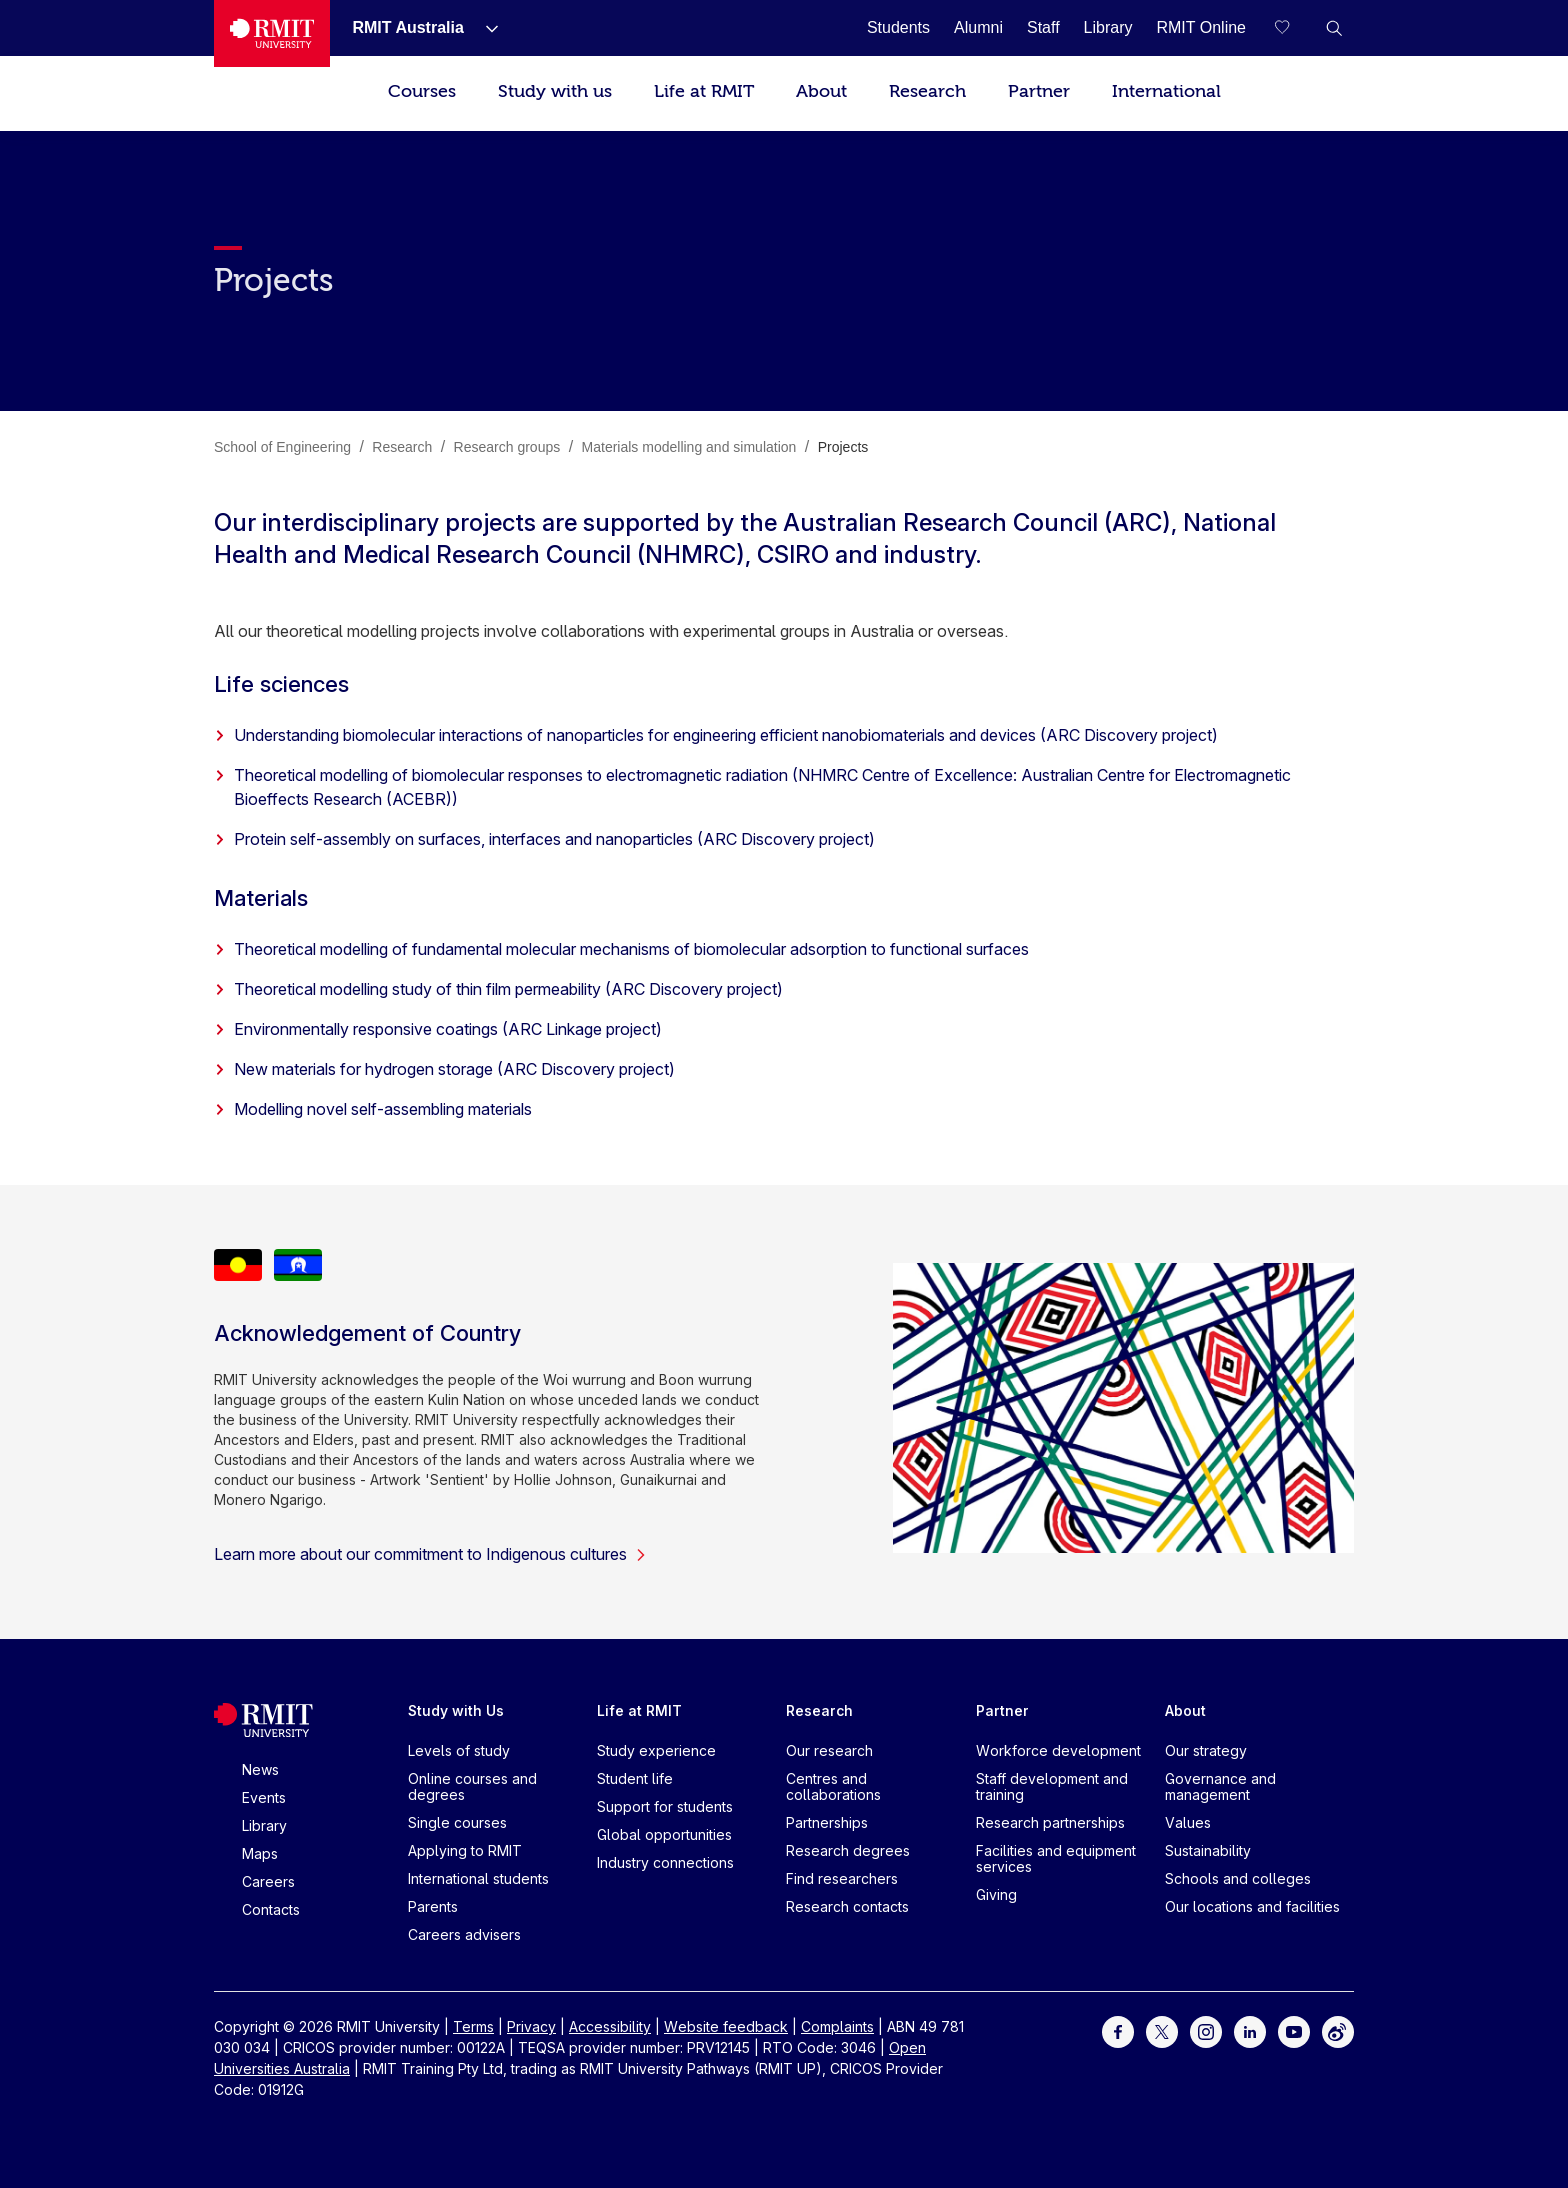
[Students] (898, 27)
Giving (996, 1894)
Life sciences (281, 684)
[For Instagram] (1206, 2030)
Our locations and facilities (1252, 1906)
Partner (1039, 91)
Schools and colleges (1238, 1878)
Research (927, 91)
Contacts (271, 1909)
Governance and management (1220, 1786)
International (1166, 91)
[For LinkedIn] (1250, 2030)
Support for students (665, 1806)
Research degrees (848, 1850)
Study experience (656, 1750)
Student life (635, 1778)
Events (264, 1797)
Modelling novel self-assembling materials (373, 1109)
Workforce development (1058, 1750)
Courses (422, 91)
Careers (268, 1881)
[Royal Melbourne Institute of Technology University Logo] (272, 33)
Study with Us (456, 1710)
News (260, 1769)
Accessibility (610, 2026)
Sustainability (1208, 1850)
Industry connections (665, 1862)
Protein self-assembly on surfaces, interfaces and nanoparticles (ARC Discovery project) (544, 839)
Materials (261, 898)
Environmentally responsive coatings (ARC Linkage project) (438, 1029)
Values (1188, 1822)
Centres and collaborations (833, 1786)
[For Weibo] (1338, 2030)
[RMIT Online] (1201, 27)
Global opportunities (664, 1834)
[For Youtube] (1294, 2030)
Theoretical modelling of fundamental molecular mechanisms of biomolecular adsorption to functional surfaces (621, 949)
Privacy (531, 2026)
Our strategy (1206, 1750)
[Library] (1108, 27)
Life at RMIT (704, 91)
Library (264, 1825)
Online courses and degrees (472, 1786)
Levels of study (459, 1750)
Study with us (555, 91)
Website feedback (726, 2026)
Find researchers (842, 1878)
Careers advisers (464, 1934)
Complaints (837, 2026)
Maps (260, 1853)
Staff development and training (1052, 1786)
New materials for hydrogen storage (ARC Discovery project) (444, 1069)
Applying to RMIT (465, 1850)
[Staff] (1043, 27)
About (821, 91)
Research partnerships (1050, 1822)
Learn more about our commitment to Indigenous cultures (430, 1554)
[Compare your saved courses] (1294, 28)
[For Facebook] (1118, 2030)
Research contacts (847, 1906)
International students (478, 1878)
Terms (473, 2026)
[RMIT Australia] (407, 27)
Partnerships (827, 1822)
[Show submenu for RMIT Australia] (484, 28)
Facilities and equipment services (1056, 1858)
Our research (829, 1750)
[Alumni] (978, 27)
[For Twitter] (1162, 2030)
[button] (1334, 28)
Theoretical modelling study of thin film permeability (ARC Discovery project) (498, 989)
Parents (433, 1906)
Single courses (457, 1822)
